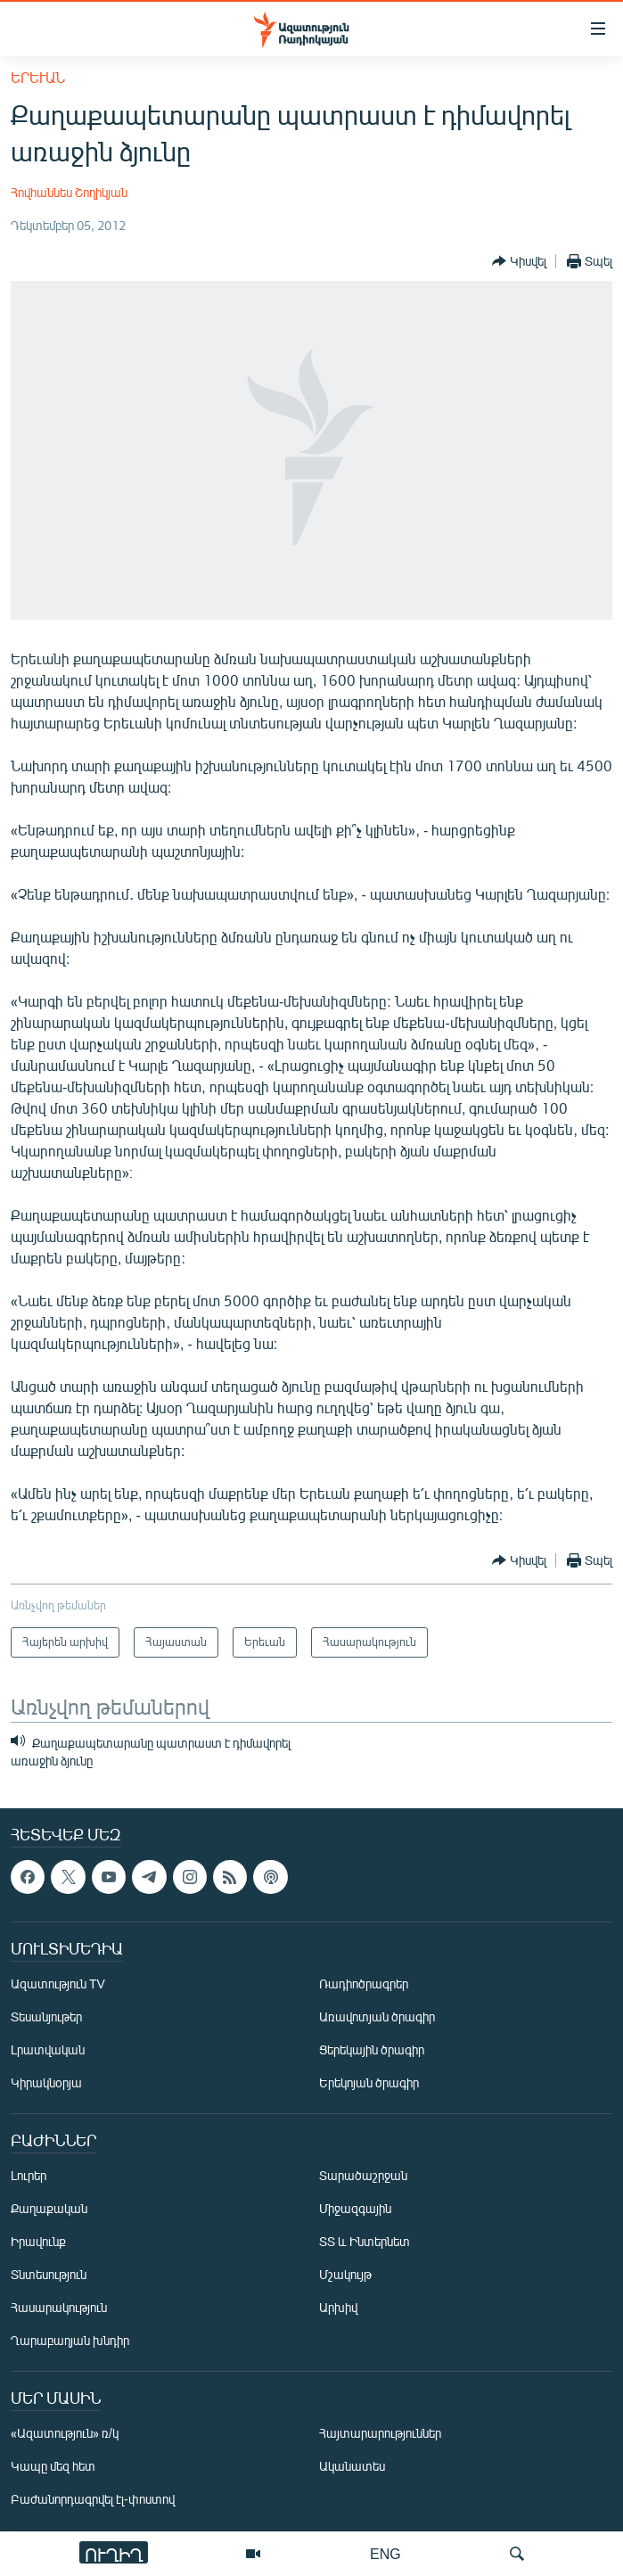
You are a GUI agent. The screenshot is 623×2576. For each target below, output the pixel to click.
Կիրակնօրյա (46, 2083)
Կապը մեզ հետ (53, 2466)
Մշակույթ (345, 2275)
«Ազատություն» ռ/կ (65, 2433)
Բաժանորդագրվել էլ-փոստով (93, 2499)
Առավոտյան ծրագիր (377, 2017)
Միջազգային (355, 2209)
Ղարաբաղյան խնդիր (70, 2341)
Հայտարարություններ (380, 2433)
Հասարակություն (59, 2308)
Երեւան (38, 77)
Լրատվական (48, 2050)
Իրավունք (38, 2242)
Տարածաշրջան (363, 2176)
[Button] (519, 261)
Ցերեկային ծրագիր (371, 2050)
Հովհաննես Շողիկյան (69, 192)
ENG (385, 2553)
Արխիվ (338, 2308)
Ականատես (352, 2466)
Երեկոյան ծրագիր (369, 2083)
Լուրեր (28, 2176)
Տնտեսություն (48, 2275)
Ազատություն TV (58, 1984)
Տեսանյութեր (46, 2017)
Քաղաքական (49, 2209)
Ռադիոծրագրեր (363, 1984)
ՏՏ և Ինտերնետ (364, 2242)
